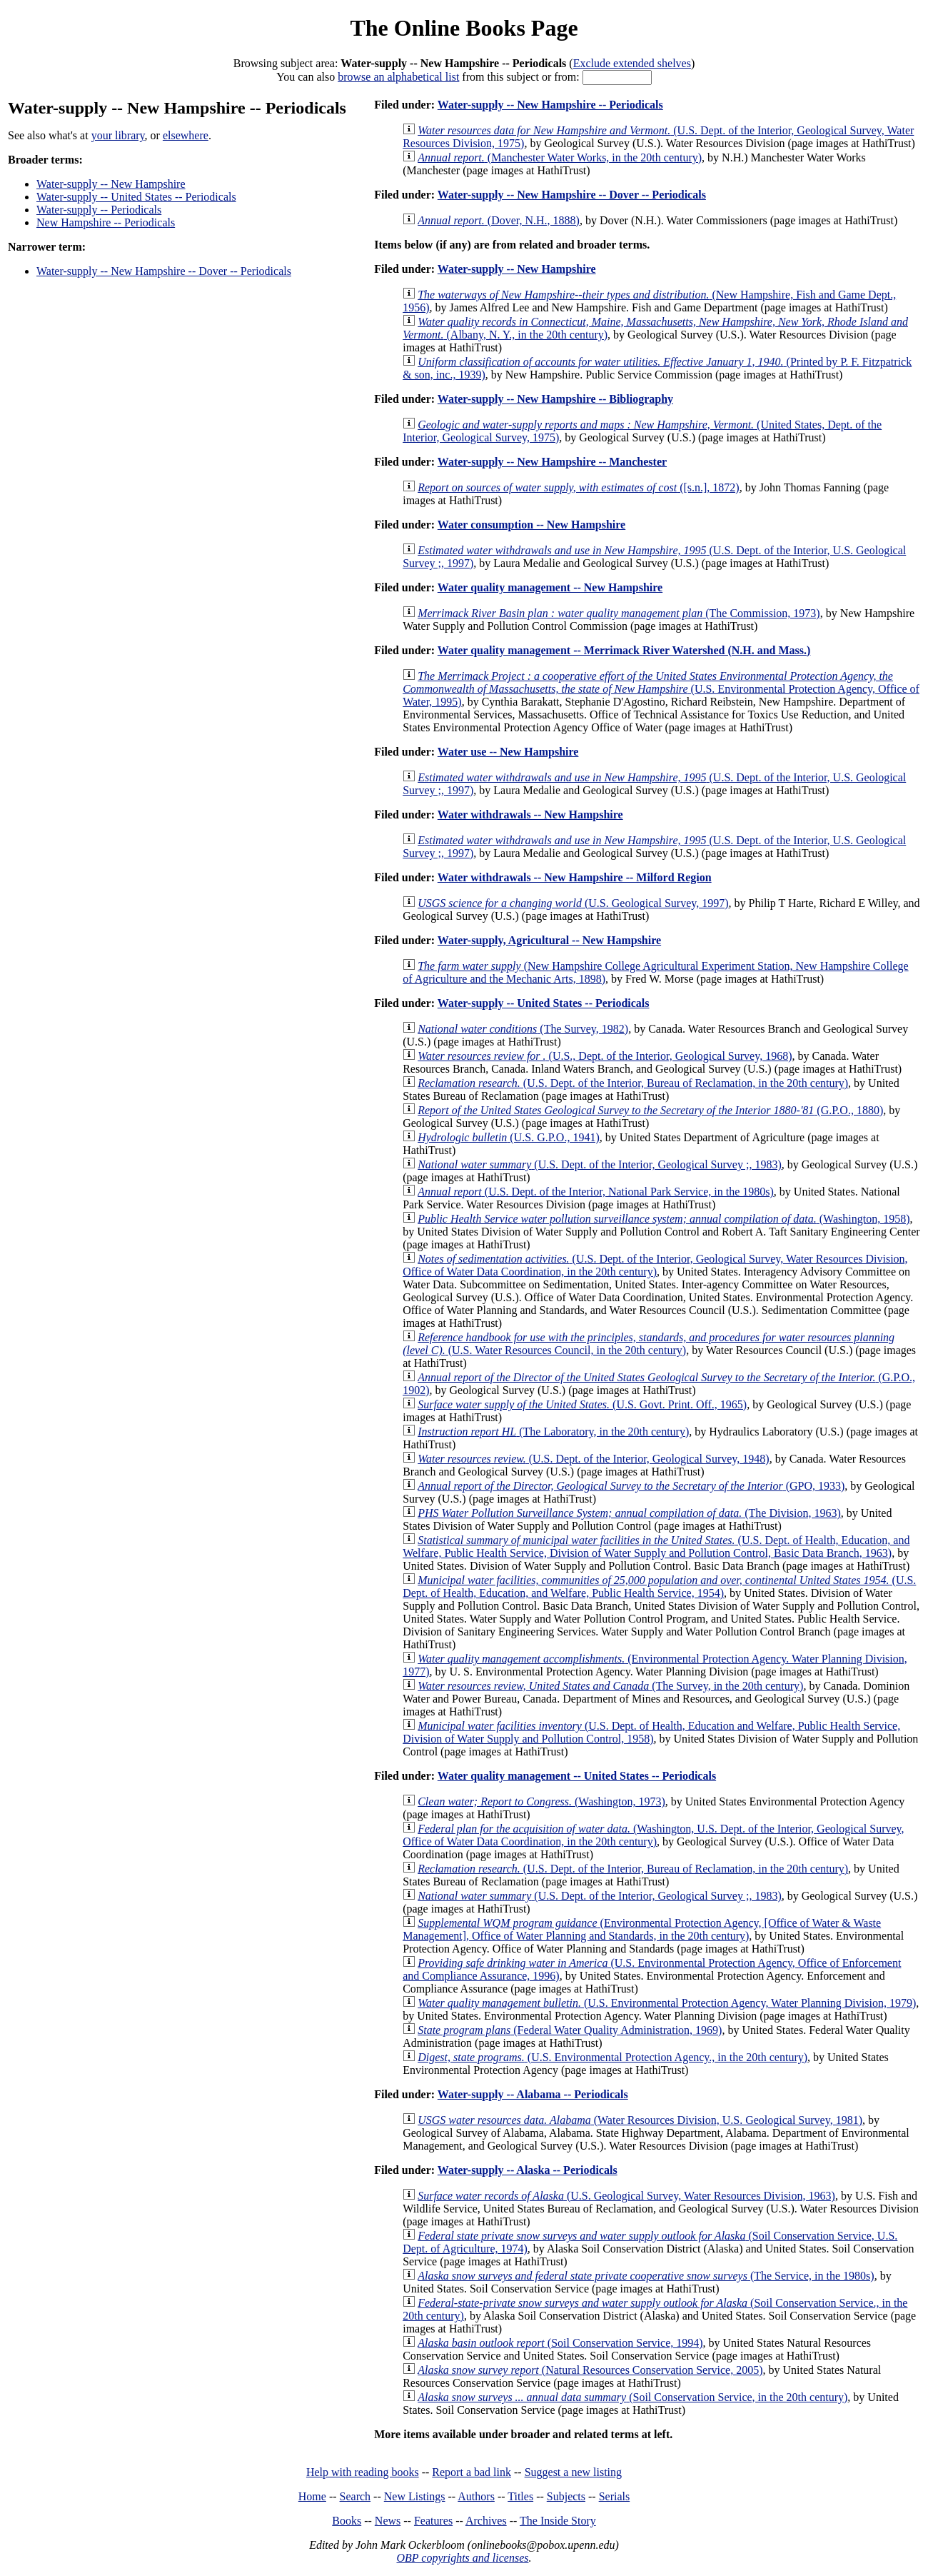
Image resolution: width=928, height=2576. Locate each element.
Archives (486, 2521)
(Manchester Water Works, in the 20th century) (560, 157)
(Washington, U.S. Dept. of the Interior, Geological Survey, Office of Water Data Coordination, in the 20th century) (653, 1835)
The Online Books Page (464, 28)
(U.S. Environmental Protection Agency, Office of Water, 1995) (661, 689)
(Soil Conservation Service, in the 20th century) (632, 2397)
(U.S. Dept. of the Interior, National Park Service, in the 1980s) (596, 1192)
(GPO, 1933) (631, 1486)
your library (118, 135)
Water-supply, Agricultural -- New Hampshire (549, 940)
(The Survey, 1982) (523, 1029)
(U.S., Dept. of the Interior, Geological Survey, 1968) (605, 1056)
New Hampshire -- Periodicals (105, 222)
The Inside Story (558, 2521)
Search (355, 2496)
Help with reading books (362, 2472)
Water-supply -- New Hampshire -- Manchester (552, 462)
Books (346, 2521)
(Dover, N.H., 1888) (499, 220)
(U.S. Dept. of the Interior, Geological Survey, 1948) (593, 1459)
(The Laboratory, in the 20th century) (553, 1431)
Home (312, 2496)
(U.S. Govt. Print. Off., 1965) (582, 1404)
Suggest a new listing (573, 2472)
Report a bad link (471, 2472)
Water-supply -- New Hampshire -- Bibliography (555, 399)
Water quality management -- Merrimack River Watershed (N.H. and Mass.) (624, 650)
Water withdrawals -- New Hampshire (530, 814)
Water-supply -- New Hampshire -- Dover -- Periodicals (163, 271)
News (387, 2521)
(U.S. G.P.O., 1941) (509, 1137)
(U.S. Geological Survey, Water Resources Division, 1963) (626, 2196)
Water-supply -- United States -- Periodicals (136, 197)
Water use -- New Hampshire (508, 752)
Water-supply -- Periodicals (98, 210)
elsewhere (185, 135)
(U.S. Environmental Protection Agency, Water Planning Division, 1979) (667, 2003)
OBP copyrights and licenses (462, 2558)
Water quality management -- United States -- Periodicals (577, 1776)
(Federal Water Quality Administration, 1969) (570, 2030)
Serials (614, 2496)
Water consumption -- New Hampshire (531, 524)
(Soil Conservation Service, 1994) (560, 2343)
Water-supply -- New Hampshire (111, 184)
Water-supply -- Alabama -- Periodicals (533, 2094)
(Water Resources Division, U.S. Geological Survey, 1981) (640, 2120)
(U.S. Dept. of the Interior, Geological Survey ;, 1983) (600, 1164)
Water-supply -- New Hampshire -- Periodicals (550, 105)
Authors (476, 2496)
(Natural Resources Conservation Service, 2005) (590, 2370)
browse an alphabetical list (398, 77)
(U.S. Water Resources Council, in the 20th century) (648, 1343)
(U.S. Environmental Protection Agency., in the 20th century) (612, 2057)
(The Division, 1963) (629, 1513)
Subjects (566, 2496)
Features (433, 2521)
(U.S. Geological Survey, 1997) (573, 903)
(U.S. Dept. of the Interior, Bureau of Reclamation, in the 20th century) (633, 1083)
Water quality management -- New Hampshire (550, 587)
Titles (520, 2496)
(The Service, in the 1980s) (646, 2276)
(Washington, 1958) (663, 1219)
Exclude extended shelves (632, 63)
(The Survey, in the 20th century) (610, 1686)
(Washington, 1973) (541, 1801)
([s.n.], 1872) (579, 487)
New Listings (414, 2496)
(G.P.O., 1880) (650, 1110)
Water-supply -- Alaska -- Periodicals (527, 2170)
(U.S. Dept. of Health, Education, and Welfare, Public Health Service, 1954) (659, 1586)
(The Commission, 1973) (618, 613)
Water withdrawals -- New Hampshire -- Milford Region (575, 877)
